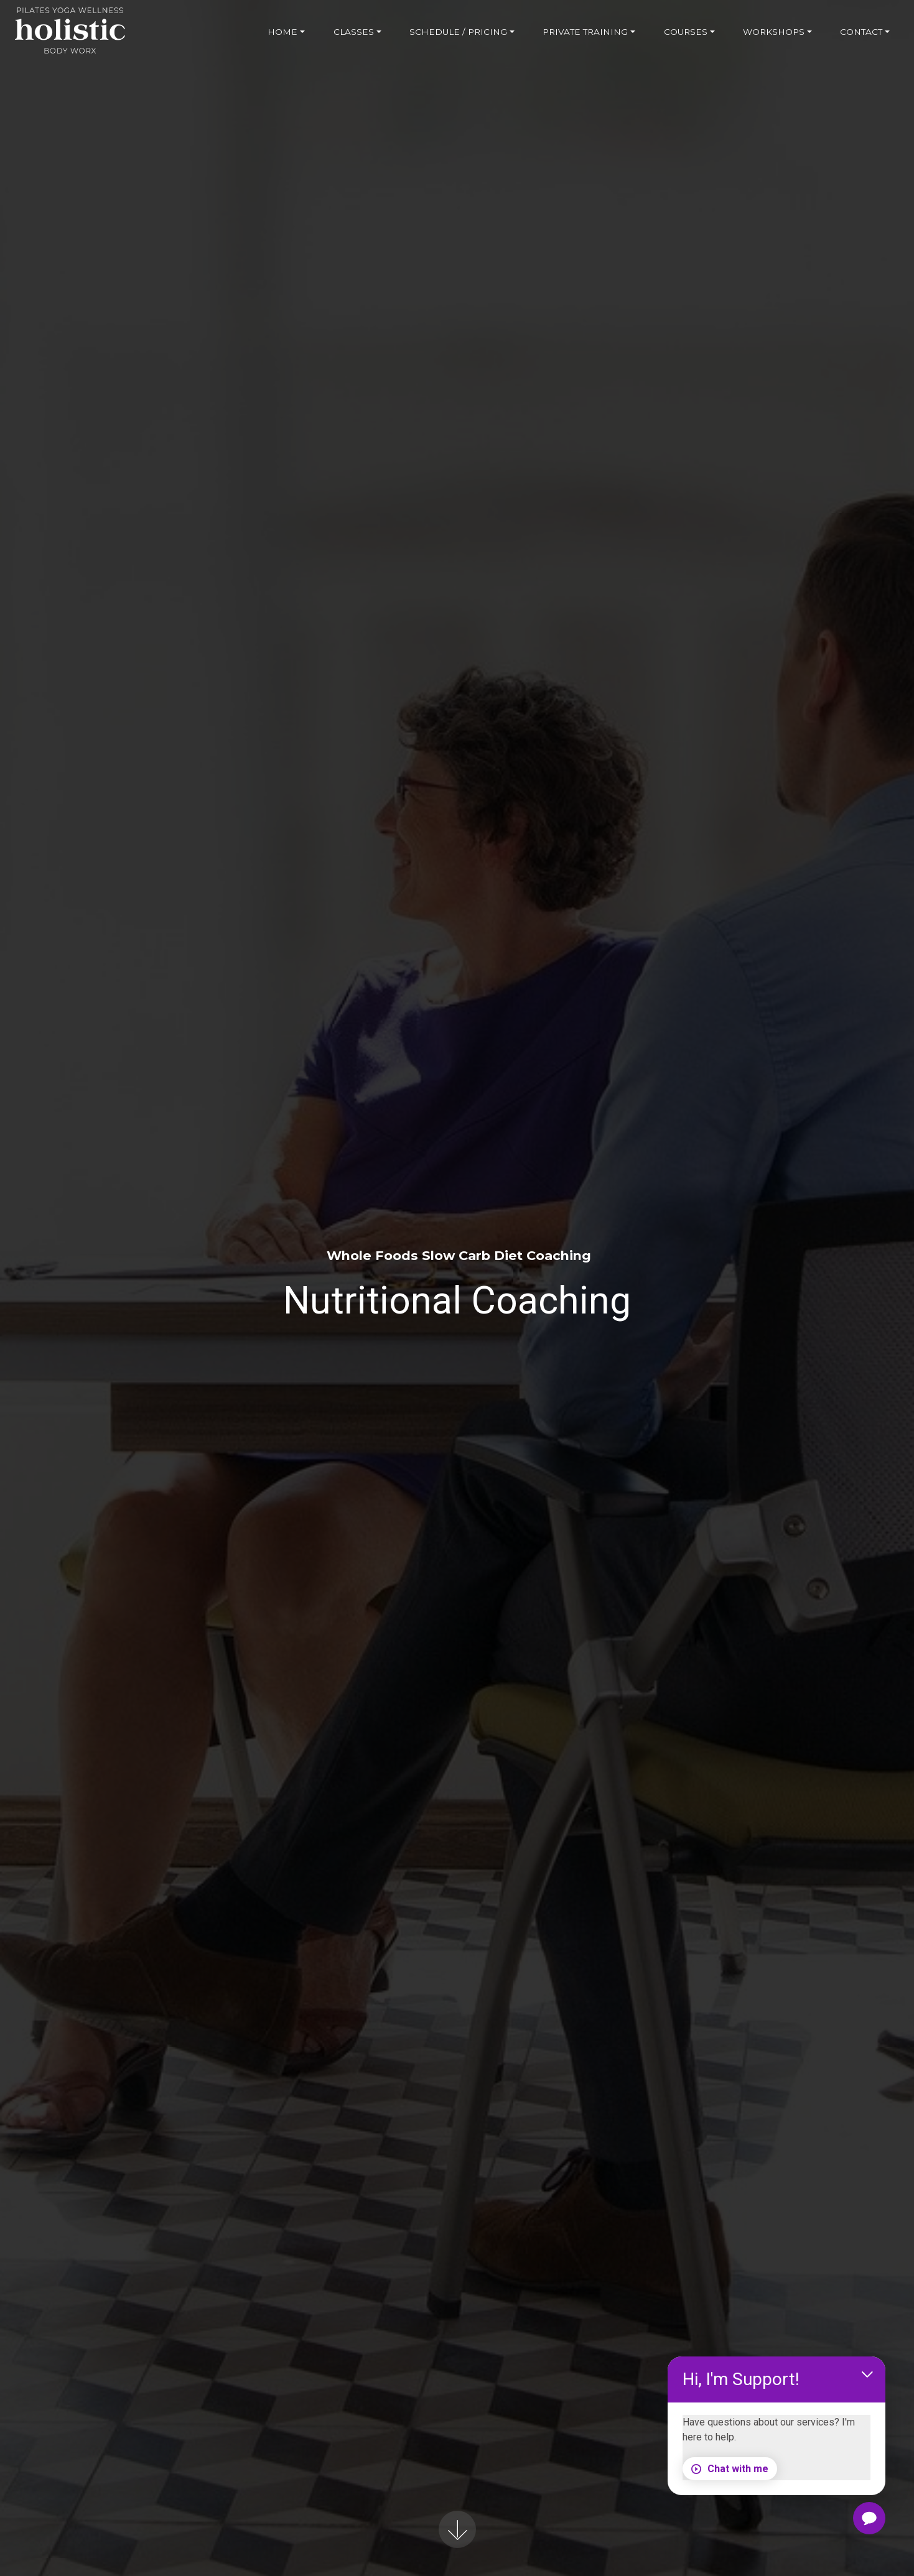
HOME (282, 32)
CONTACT (861, 32)
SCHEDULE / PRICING (458, 32)
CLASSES (353, 32)
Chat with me (734, 2467)
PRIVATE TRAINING (585, 32)
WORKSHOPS (773, 32)
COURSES (685, 32)
